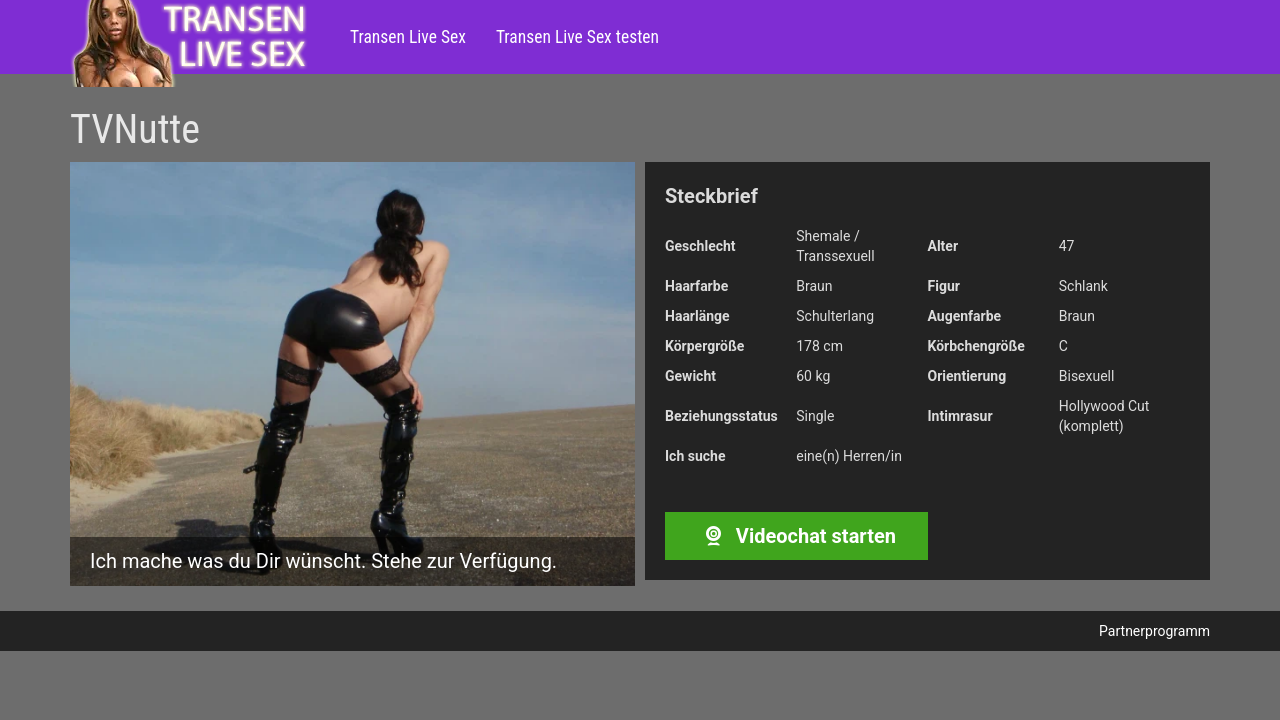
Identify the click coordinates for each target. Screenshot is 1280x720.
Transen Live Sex (408, 37)
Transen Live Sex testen (577, 37)
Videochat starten (796, 536)
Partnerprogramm (1154, 631)
